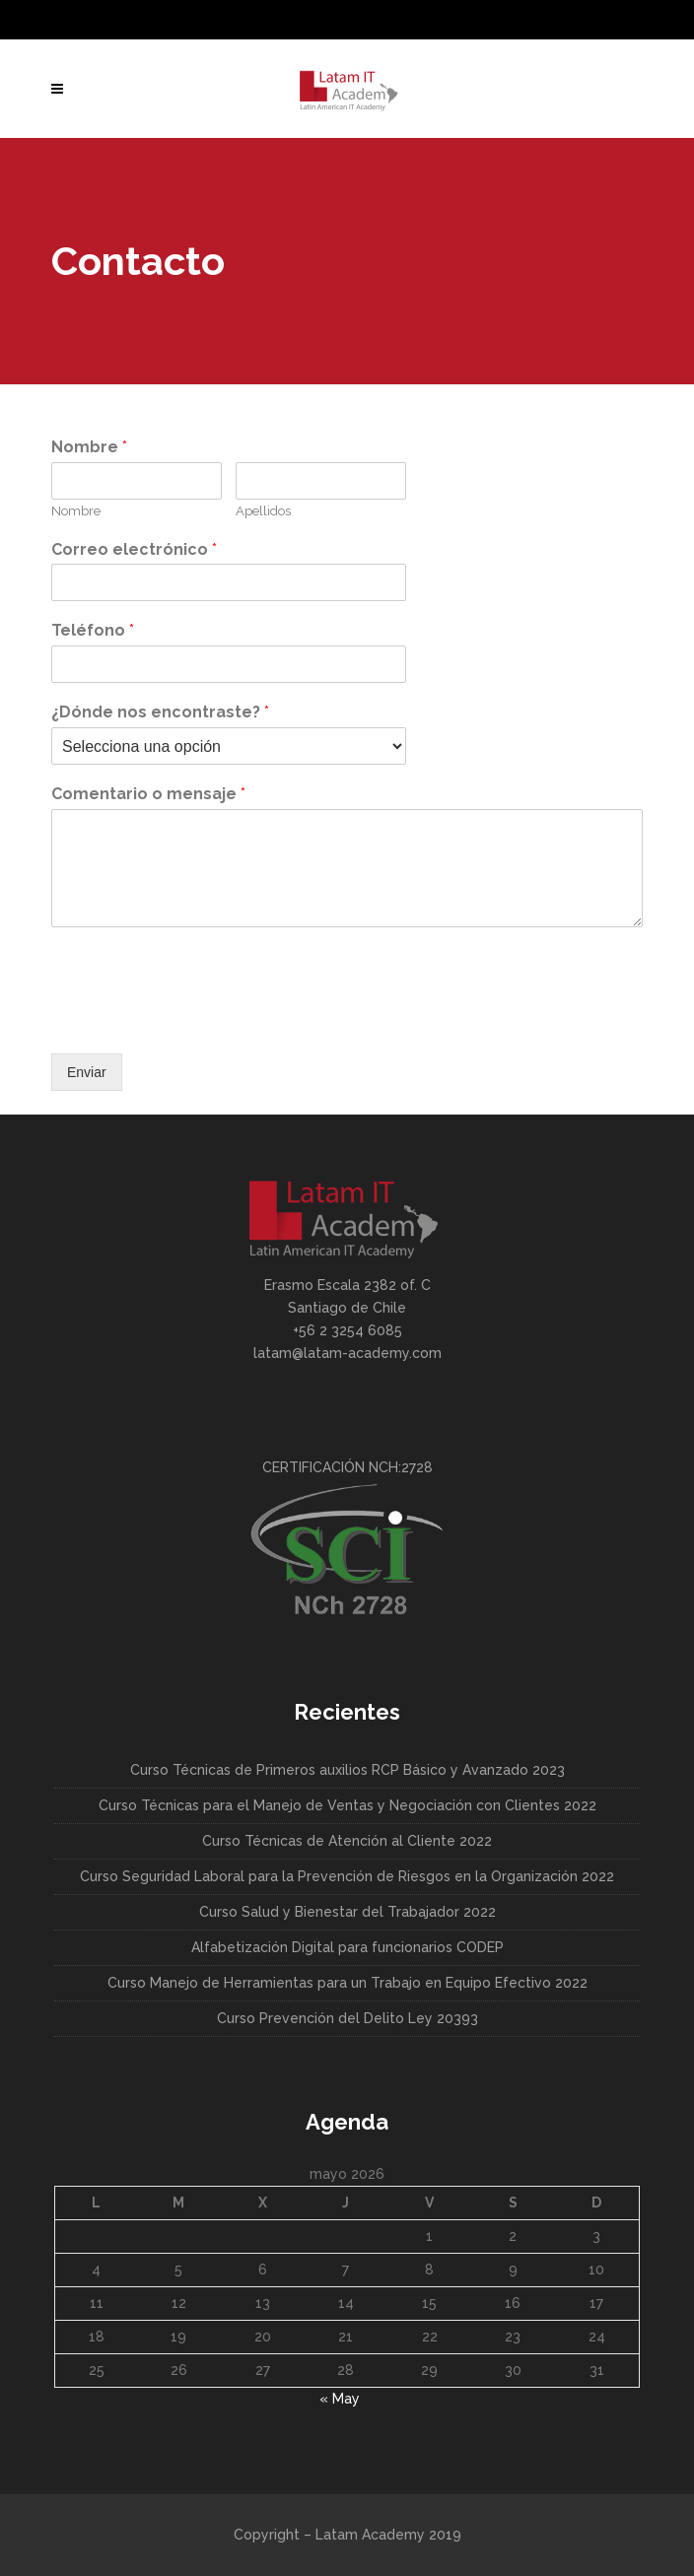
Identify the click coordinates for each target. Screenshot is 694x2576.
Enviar (86, 1072)
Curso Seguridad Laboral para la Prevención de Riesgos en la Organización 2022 (347, 1876)
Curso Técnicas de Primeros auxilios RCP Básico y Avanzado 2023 (347, 1770)
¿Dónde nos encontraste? (160, 712)
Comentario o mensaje (148, 793)
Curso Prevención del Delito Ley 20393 (347, 2018)
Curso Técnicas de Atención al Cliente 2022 (347, 1841)
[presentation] (201, 1021)
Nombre (89, 447)
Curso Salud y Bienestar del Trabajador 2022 (347, 1912)
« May (339, 2399)
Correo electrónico (134, 549)
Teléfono (92, 630)
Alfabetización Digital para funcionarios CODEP (347, 1947)
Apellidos (263, 511)
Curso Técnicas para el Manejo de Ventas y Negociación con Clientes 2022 (347, 1805)
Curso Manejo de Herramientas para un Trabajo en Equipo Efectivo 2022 (347, 1983)
